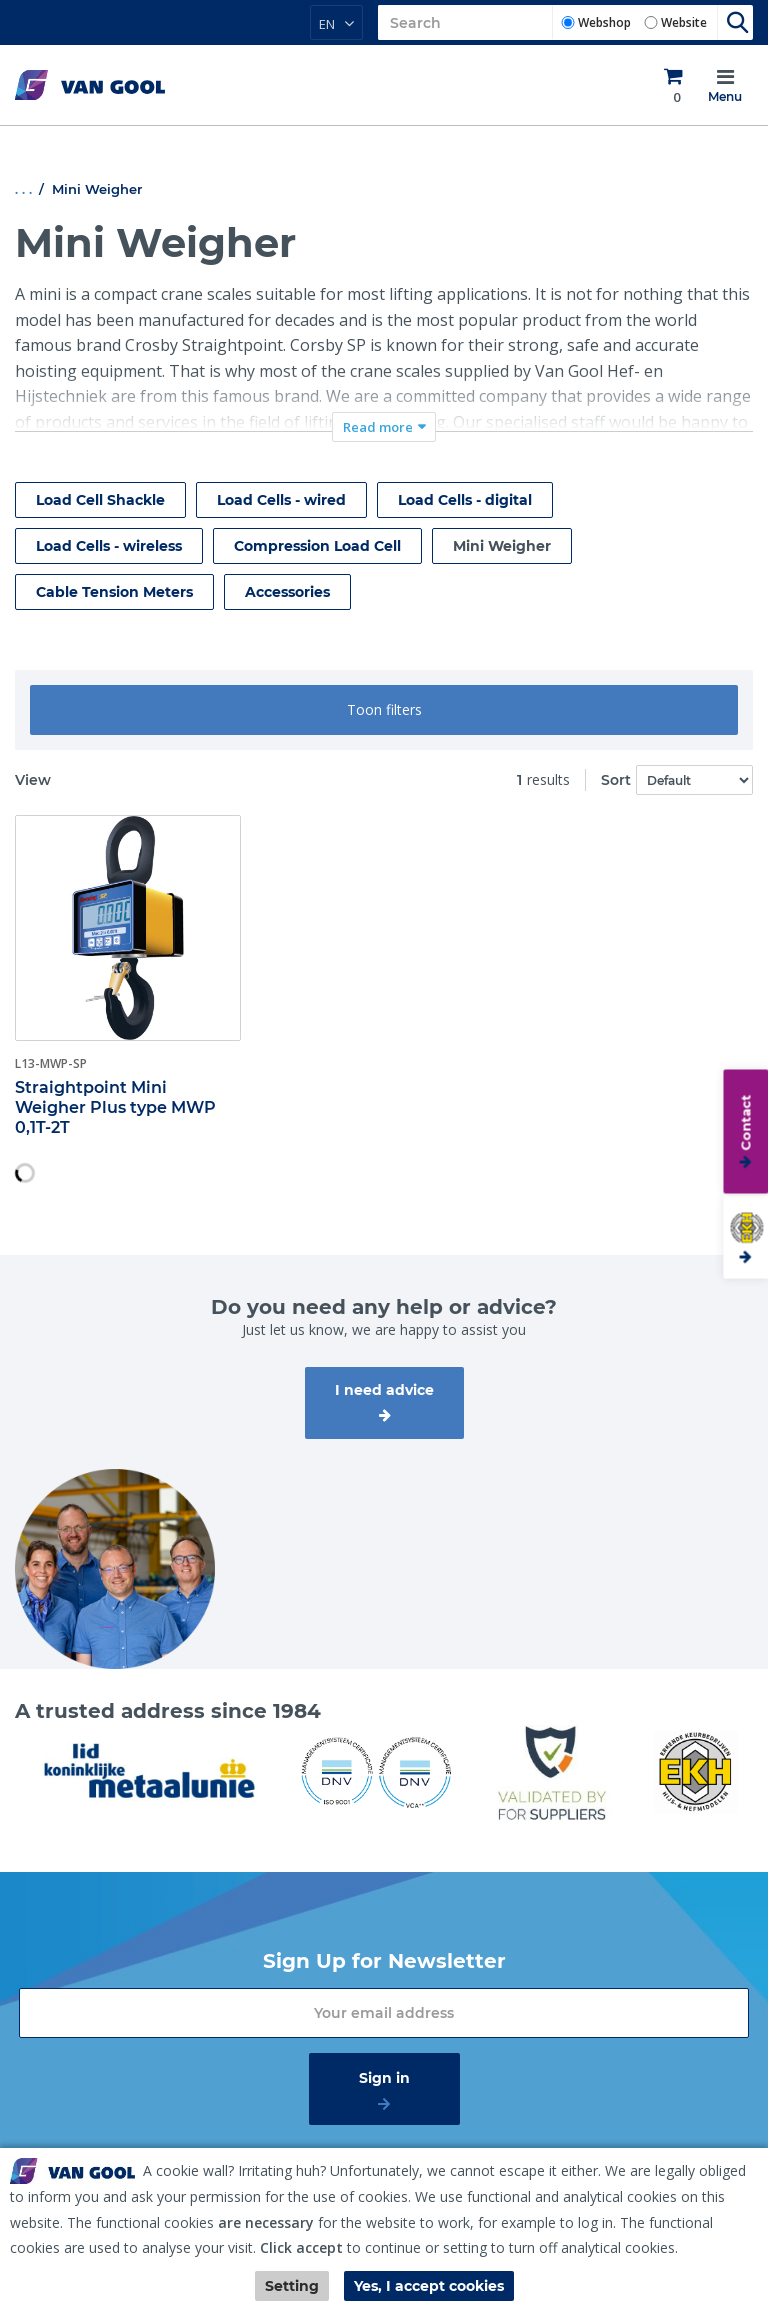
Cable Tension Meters (114, 592)
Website (684, 22)
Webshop (604, 22)
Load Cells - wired (281, 500)
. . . (23, 189)
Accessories (287, 592)
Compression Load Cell (317, 546)
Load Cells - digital (465, 500)
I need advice (384, 1390)
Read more (378, 427)
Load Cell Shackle (100, 500)
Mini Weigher (502, 546)
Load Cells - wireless (109, 546)
